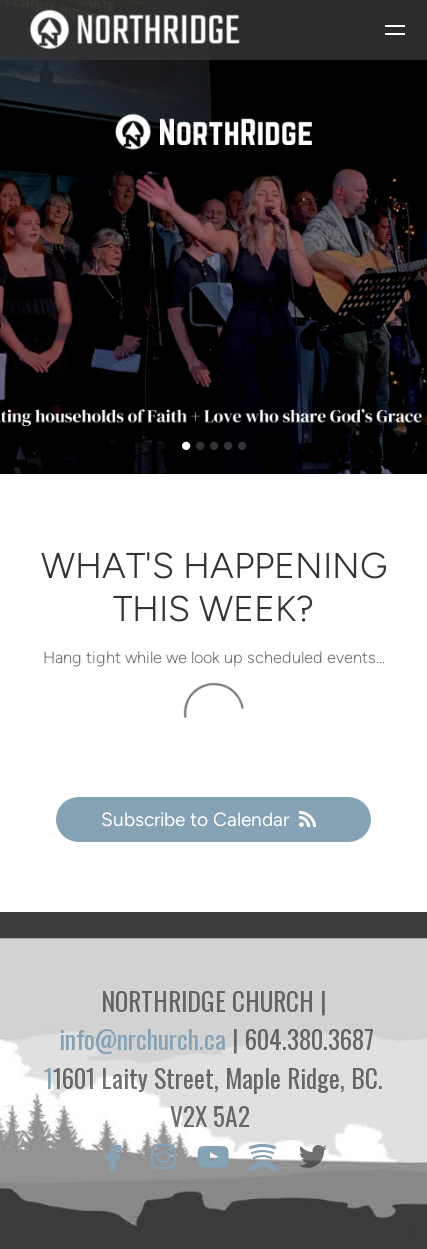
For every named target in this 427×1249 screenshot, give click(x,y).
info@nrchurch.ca (142, 1038)
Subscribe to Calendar (213, 819)
